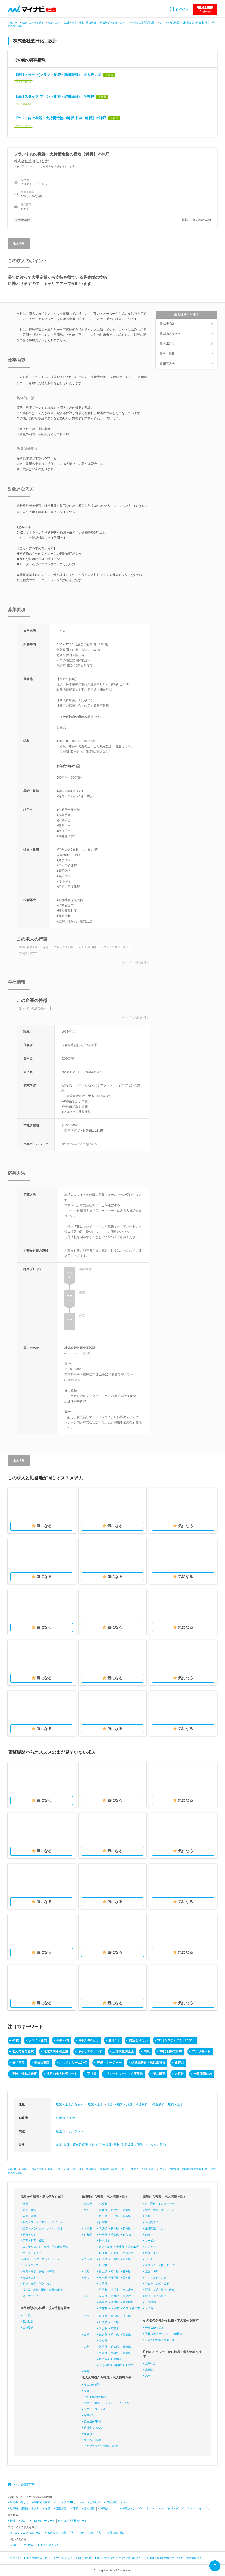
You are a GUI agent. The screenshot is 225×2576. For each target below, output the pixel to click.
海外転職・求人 (116, 2532)
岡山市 (103, 2328)
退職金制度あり (93, 2427)
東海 (86, 2277)
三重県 (103, 2283)
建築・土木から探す (33, 22)
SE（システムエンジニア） (176, 2040)
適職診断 (61, 2508)
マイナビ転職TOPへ (24, 2484)
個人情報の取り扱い (38, 2557)
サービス (150, 2240)
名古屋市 (128, 2289)
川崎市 (115, 2252)
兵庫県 (60, 2118)
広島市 (115, 2328)
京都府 (115, 2295)
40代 (15, 2040)
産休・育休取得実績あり (81, 2144)
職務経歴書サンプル (46, 2502)
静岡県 (115, 2277)
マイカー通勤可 (93, 2440)
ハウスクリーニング (73, 2062)
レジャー (150, 2246)
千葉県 (115, 2234)
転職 (12, 2520)
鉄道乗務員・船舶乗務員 (148, 2062)
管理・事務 (29, 2216)
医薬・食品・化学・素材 (37, 2283)
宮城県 (127, 2209)
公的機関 (150, 2302)
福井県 (127, 2271)
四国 (86, 2334)
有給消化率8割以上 (95, 2396)
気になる (44, 1526)
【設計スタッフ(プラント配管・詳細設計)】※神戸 (54, 96)
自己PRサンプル (74, 2502)
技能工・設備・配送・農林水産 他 (43, 2289)
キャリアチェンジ (90, 2051)
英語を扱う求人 (49, 2544)
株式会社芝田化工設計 (143, 22)
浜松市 (115, 2289)
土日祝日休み (203, 2074)
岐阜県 (103, 2277)
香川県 (115, 2334)
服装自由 (89, 2433)
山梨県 (115, 2259)
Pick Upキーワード (43, 2520)
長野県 (127, 2259)
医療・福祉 (29, 2234)
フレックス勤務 (155, 2144)
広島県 (103, 2322)
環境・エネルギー (155, 2295)
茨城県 (103, 2228)
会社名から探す (154, 2327)
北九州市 (104, 2365)
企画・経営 (29, 2209)
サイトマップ (64, 2557)
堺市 (125, 2308)
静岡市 (103, 2289)
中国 (86, 2316)
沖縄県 (118, 2359)
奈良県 (115, 2302)
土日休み (150, 2363)
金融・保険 (151, 2271)
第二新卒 (159, 2074)
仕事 (75, 2508)
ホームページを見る (78, 1353)
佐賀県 (115, 2346)
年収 (47, 2508)
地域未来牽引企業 (55, 2051)
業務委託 (28, 2327)
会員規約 (15, 2557)
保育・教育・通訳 (33, 2240)
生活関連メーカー (155, 2228)
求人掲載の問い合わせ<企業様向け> (118, 2557)
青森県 (103, 2209)
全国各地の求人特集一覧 (159, 2340)
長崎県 (127, 2346)
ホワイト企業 (37, 2040)
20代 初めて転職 (170, 2051)
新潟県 (103, 2259)
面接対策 (89, 2508)
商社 (147, 2234)
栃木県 (115, 2228)
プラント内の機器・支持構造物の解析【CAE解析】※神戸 (60, 118)
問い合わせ (84, 2557)
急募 (59, 2144)
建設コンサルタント (70, 2131)
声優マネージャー (109, 2062)
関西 (86, 2295)
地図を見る (73, 1380)
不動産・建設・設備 (157, 2283)
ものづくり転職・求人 (60, 2532)
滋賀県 (103, 2295)
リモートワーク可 (94, 2409)
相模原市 (128, 2252)
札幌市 (103, 2203)
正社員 (91, 2074)
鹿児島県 (104, 2359)
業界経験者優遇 (132, 2144)
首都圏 (88, 2234)
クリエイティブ (32, 2252)
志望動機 (95, 2502)
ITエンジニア (30, 2265)
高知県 (103, 2340)
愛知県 (127, 2277)
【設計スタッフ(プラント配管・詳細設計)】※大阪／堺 (57, 75)
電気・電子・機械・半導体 (38, 2271)
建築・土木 (54, 22)
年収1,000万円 (89, 2040)
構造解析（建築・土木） (113, 22)
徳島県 (103, 2334)
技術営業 (18, 2062)
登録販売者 (42, 2062)
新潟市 (103, 2265)
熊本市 (129, 2365)
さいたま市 (105, 2246)
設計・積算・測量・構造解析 (80, 22)
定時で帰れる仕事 (24, 2074)
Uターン (128, 2502)
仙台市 (103, 2222)
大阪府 (127, 2295)
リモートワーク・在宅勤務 (124, 2074)
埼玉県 (103, 2234)
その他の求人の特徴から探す (101, 2446)
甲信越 (88, 2259)
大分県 (115, 2353)
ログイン (182, 9)
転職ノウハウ (108, 2508)
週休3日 (113, 2040)
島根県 (115, 2316)
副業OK (88, 2415)
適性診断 (111, 2502)
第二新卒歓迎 (92, 2384)
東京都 (127, 2234)
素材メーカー (153, 2216)
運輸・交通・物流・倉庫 (159, 2289)
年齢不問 (62, 2040)
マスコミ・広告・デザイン (161, 2265)
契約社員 (28, 2321)
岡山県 (127, 2316)
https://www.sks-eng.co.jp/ (79, 1144)
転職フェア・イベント (135, 2508)
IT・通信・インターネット (161, 2203)
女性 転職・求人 (90, 2532)
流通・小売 (151, 2252)
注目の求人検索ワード (62, 2074)
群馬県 (127, 2228)
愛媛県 (127, 2334)
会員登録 (205, 9)
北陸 (86, 2271)
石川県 (115, 2271)
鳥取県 (103, 2316)
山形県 (115, 2216)
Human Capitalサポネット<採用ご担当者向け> (173, 2557)
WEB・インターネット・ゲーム (41, 2259)
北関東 (88, 2228)
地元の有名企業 (23, 2051)
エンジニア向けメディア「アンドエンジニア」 (182, 2508)
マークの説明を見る (137, 962)
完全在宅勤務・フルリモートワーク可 (106, 2403)
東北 (86, 2209)
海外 (86, 2371)
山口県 (115, 2322)
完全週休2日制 (109, 2144)
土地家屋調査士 (123, 2051)
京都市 (103, 2308)
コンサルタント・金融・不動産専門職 (45, 2246)
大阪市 (115, 2308)
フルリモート (201, 2051)
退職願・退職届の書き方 (24, 2508)
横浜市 (103, 2252)
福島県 (127, 2216)
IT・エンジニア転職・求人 (25, 2532)
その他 (149, 2308)
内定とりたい (138, 2040)
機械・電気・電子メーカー (161, 2209)
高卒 (147, 2375)
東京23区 (133, 2246)
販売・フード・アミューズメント (42, 2222)
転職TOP (12, 22)
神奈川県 (104, 2240)
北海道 (88, 2203)
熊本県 (103, 2353)
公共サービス (31, 2295)
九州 (86, 2346)
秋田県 (103, 2216)
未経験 (179, 2074)
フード (149, 2259)
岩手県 (115, 2209)
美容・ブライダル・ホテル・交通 (42, 2228)
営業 (25, 2203)
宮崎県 (127, 2353)
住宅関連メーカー (155, 2222)
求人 (23, 2520)
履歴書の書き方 (19, 2502)
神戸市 (71, 2118)
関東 (147, 2051)
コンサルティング (155, 2277)
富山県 (103, 2271)
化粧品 (179, 2062)
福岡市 (118, 2365)
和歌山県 (128, 2302)
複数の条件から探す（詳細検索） (165, 2333)
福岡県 (103, 2346)
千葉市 (120, 2246)
